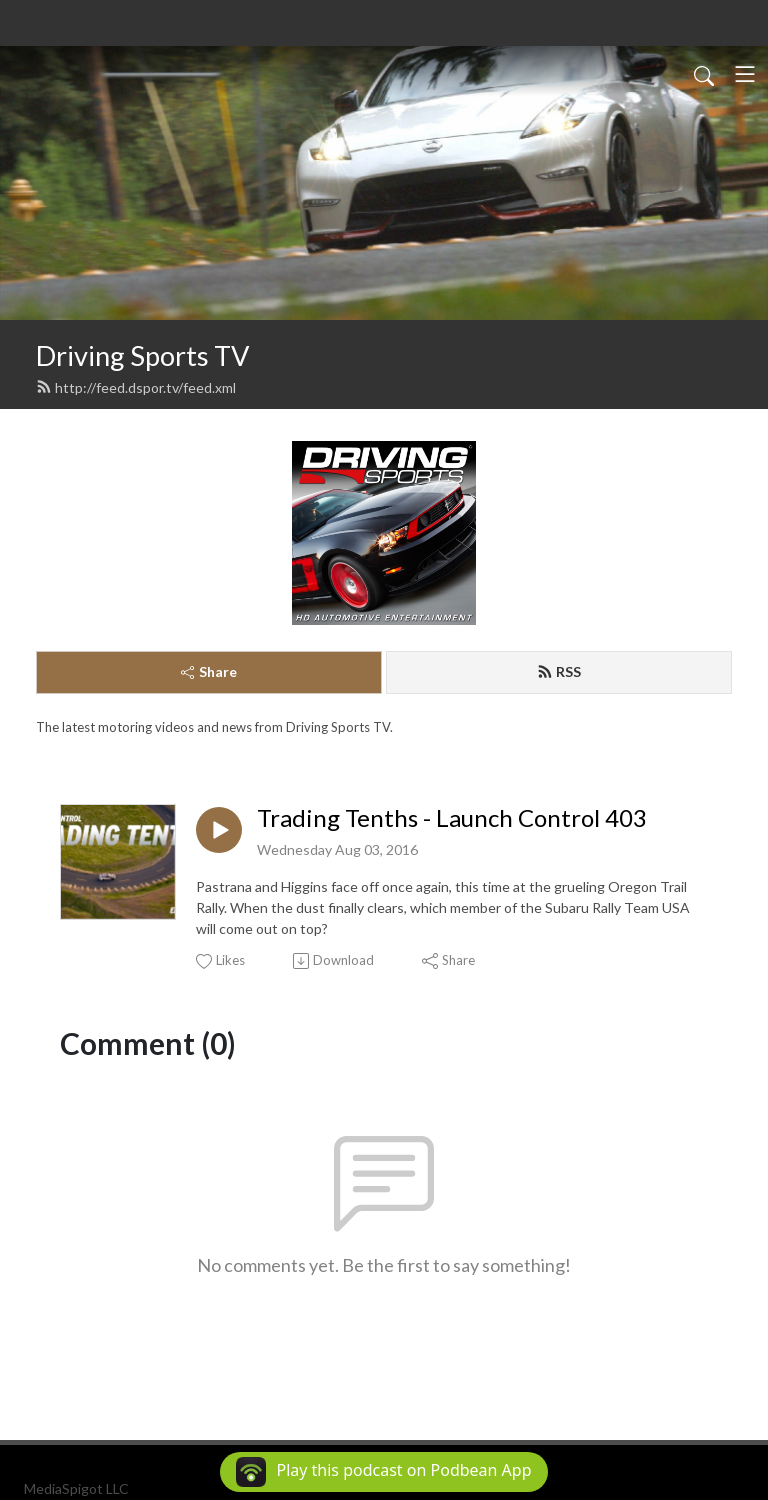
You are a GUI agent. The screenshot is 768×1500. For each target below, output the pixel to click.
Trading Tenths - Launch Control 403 (452, 818)
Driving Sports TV (142, 355)
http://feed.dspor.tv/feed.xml (136, 387)
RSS (559, 671)
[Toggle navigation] (745, 74)
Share (209, 671)
